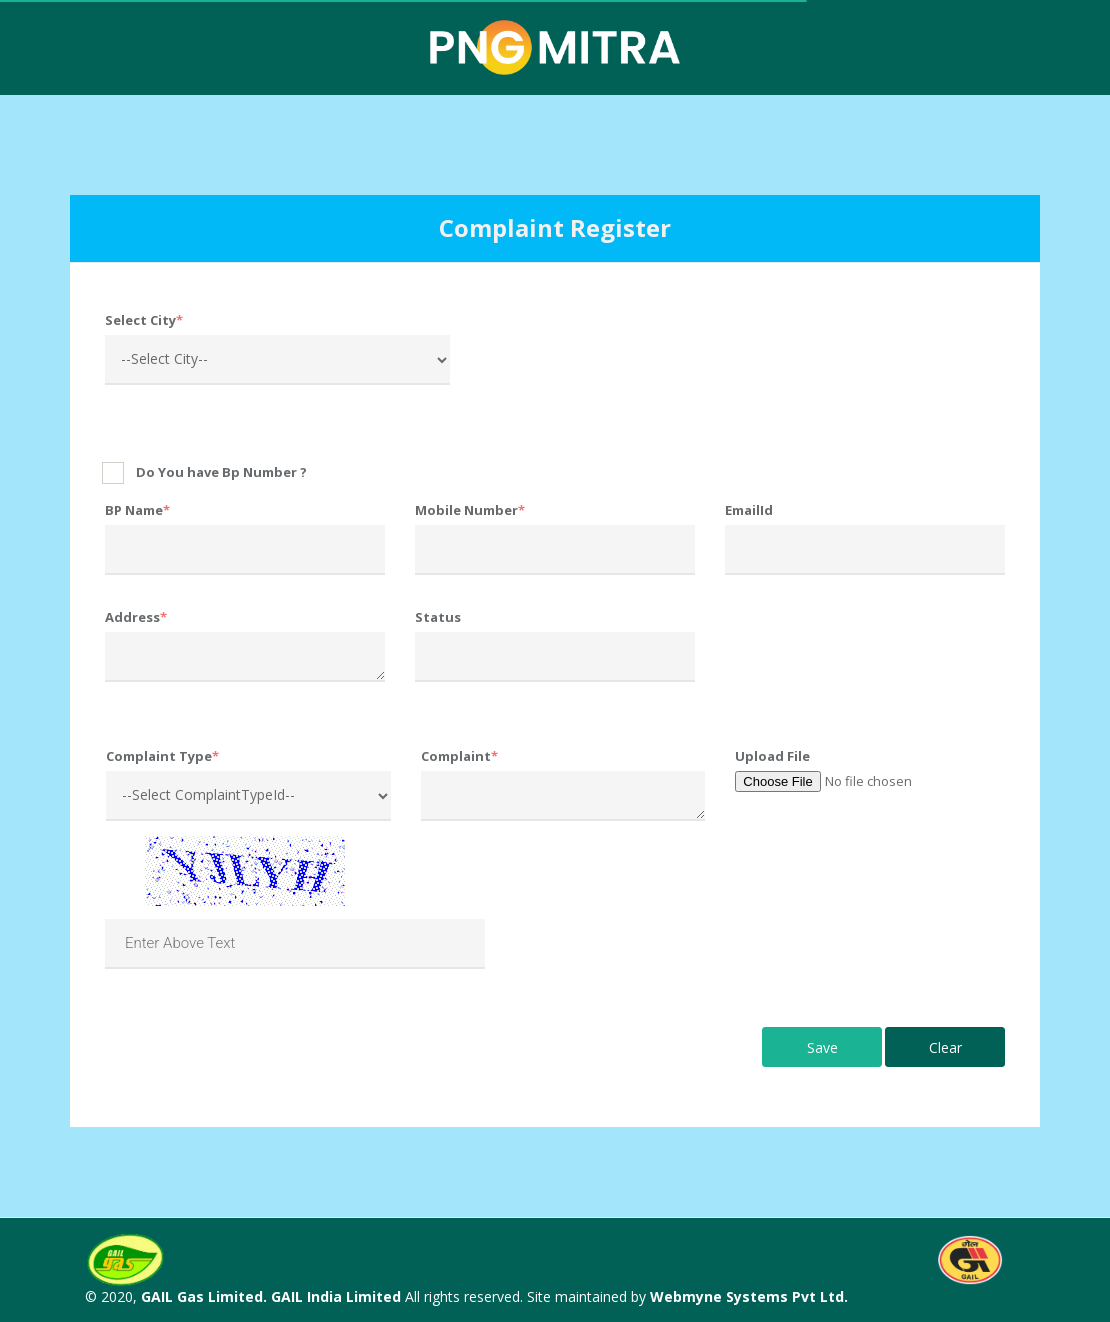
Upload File (772, 756)
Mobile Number (470, 510)
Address (136, 617)
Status (438, 617)
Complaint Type (162, 756)
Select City (144, 320)
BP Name (137, 510)
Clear (945, 1047)
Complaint (459, 756)
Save (822, 1047)
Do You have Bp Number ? (221, 472)
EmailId (749, 510)
